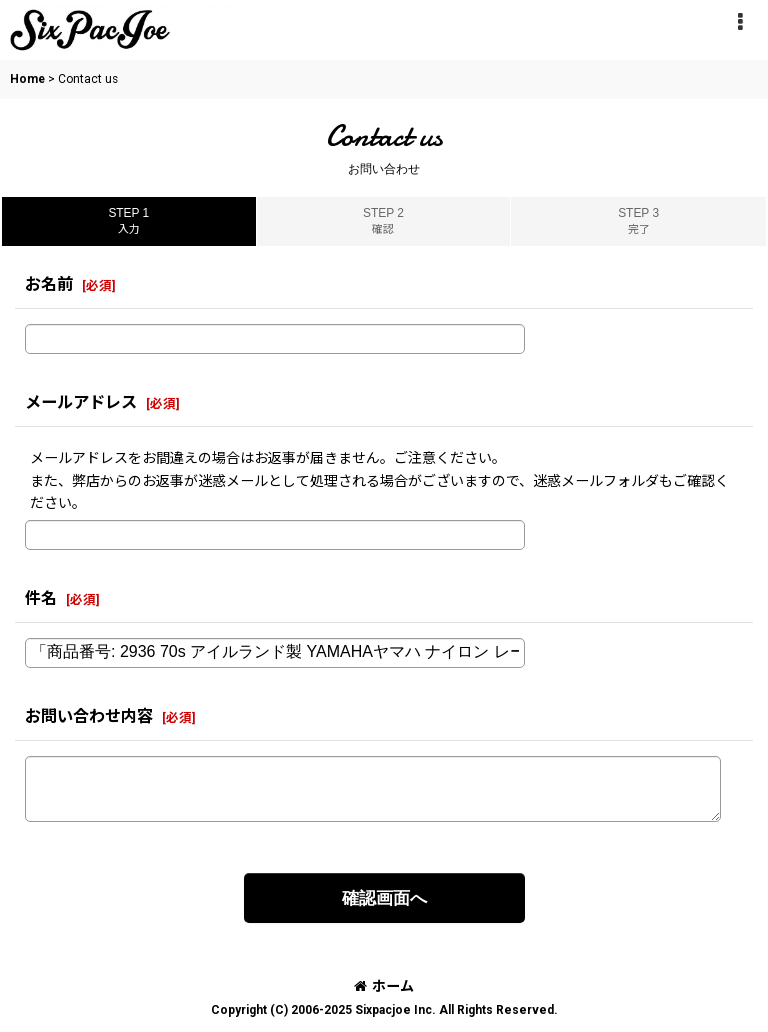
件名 (41, 598)
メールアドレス (81, 402)
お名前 (49, 284)
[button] (740, 22)
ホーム (384, 986)
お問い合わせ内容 (89, 716)
